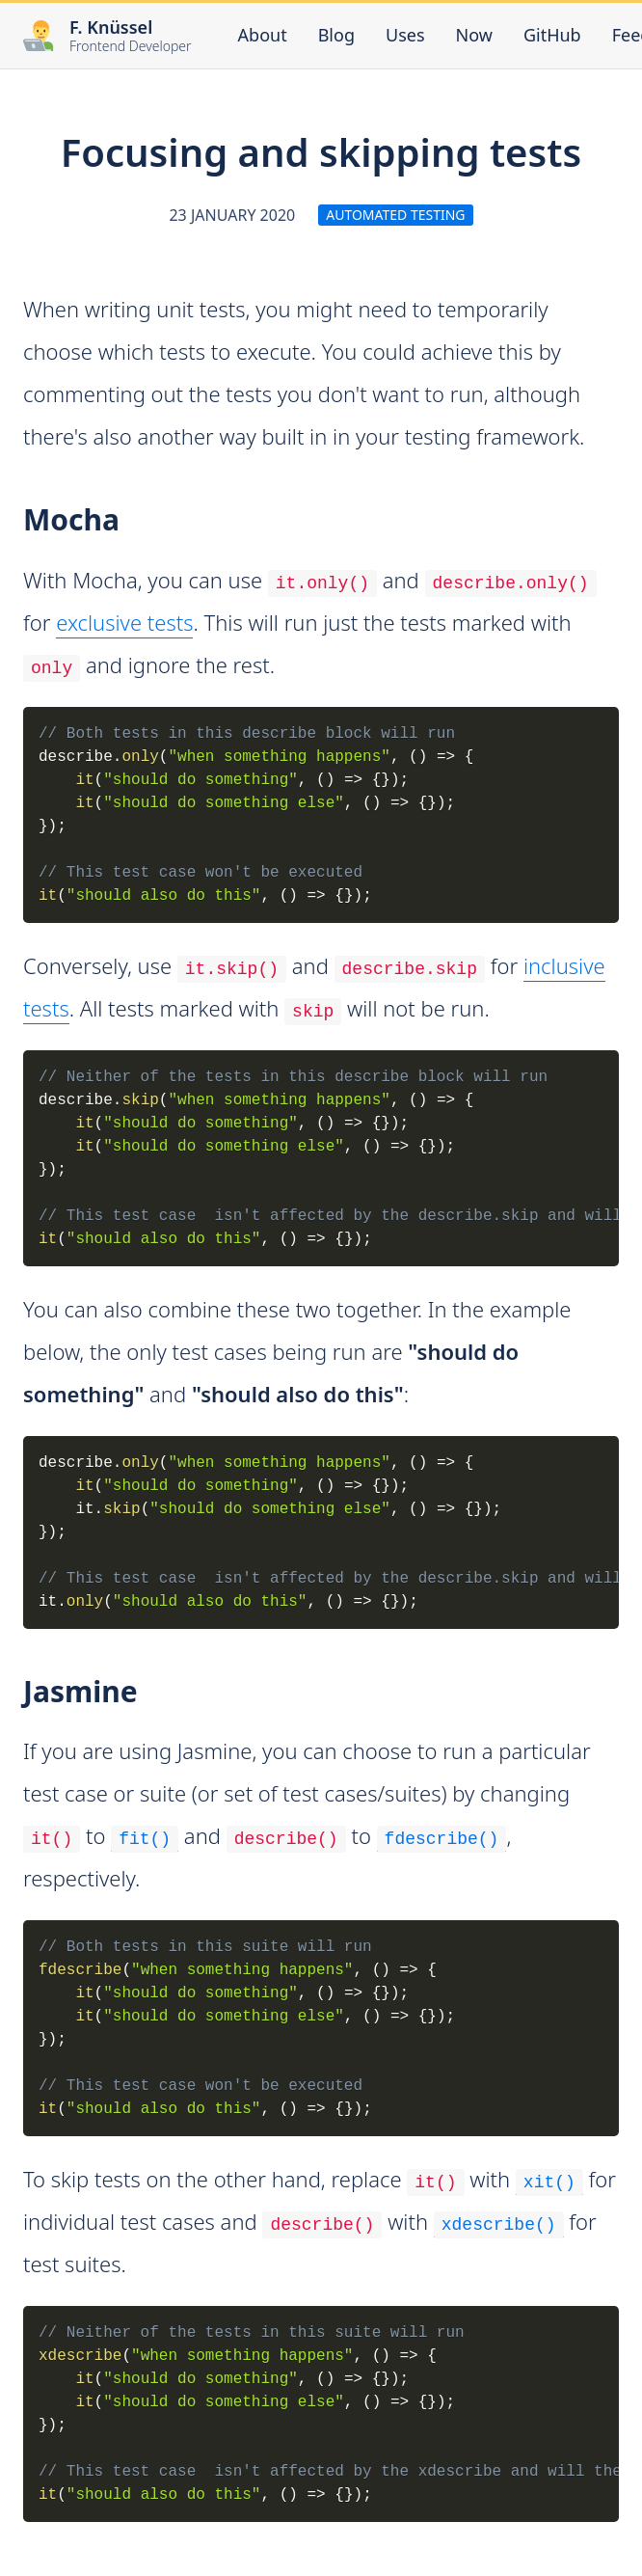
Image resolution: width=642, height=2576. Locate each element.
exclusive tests (124, 622)
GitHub (552, 34)
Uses (405, 34)
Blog (336, 34)
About (262, 34)
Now (474, 34)
